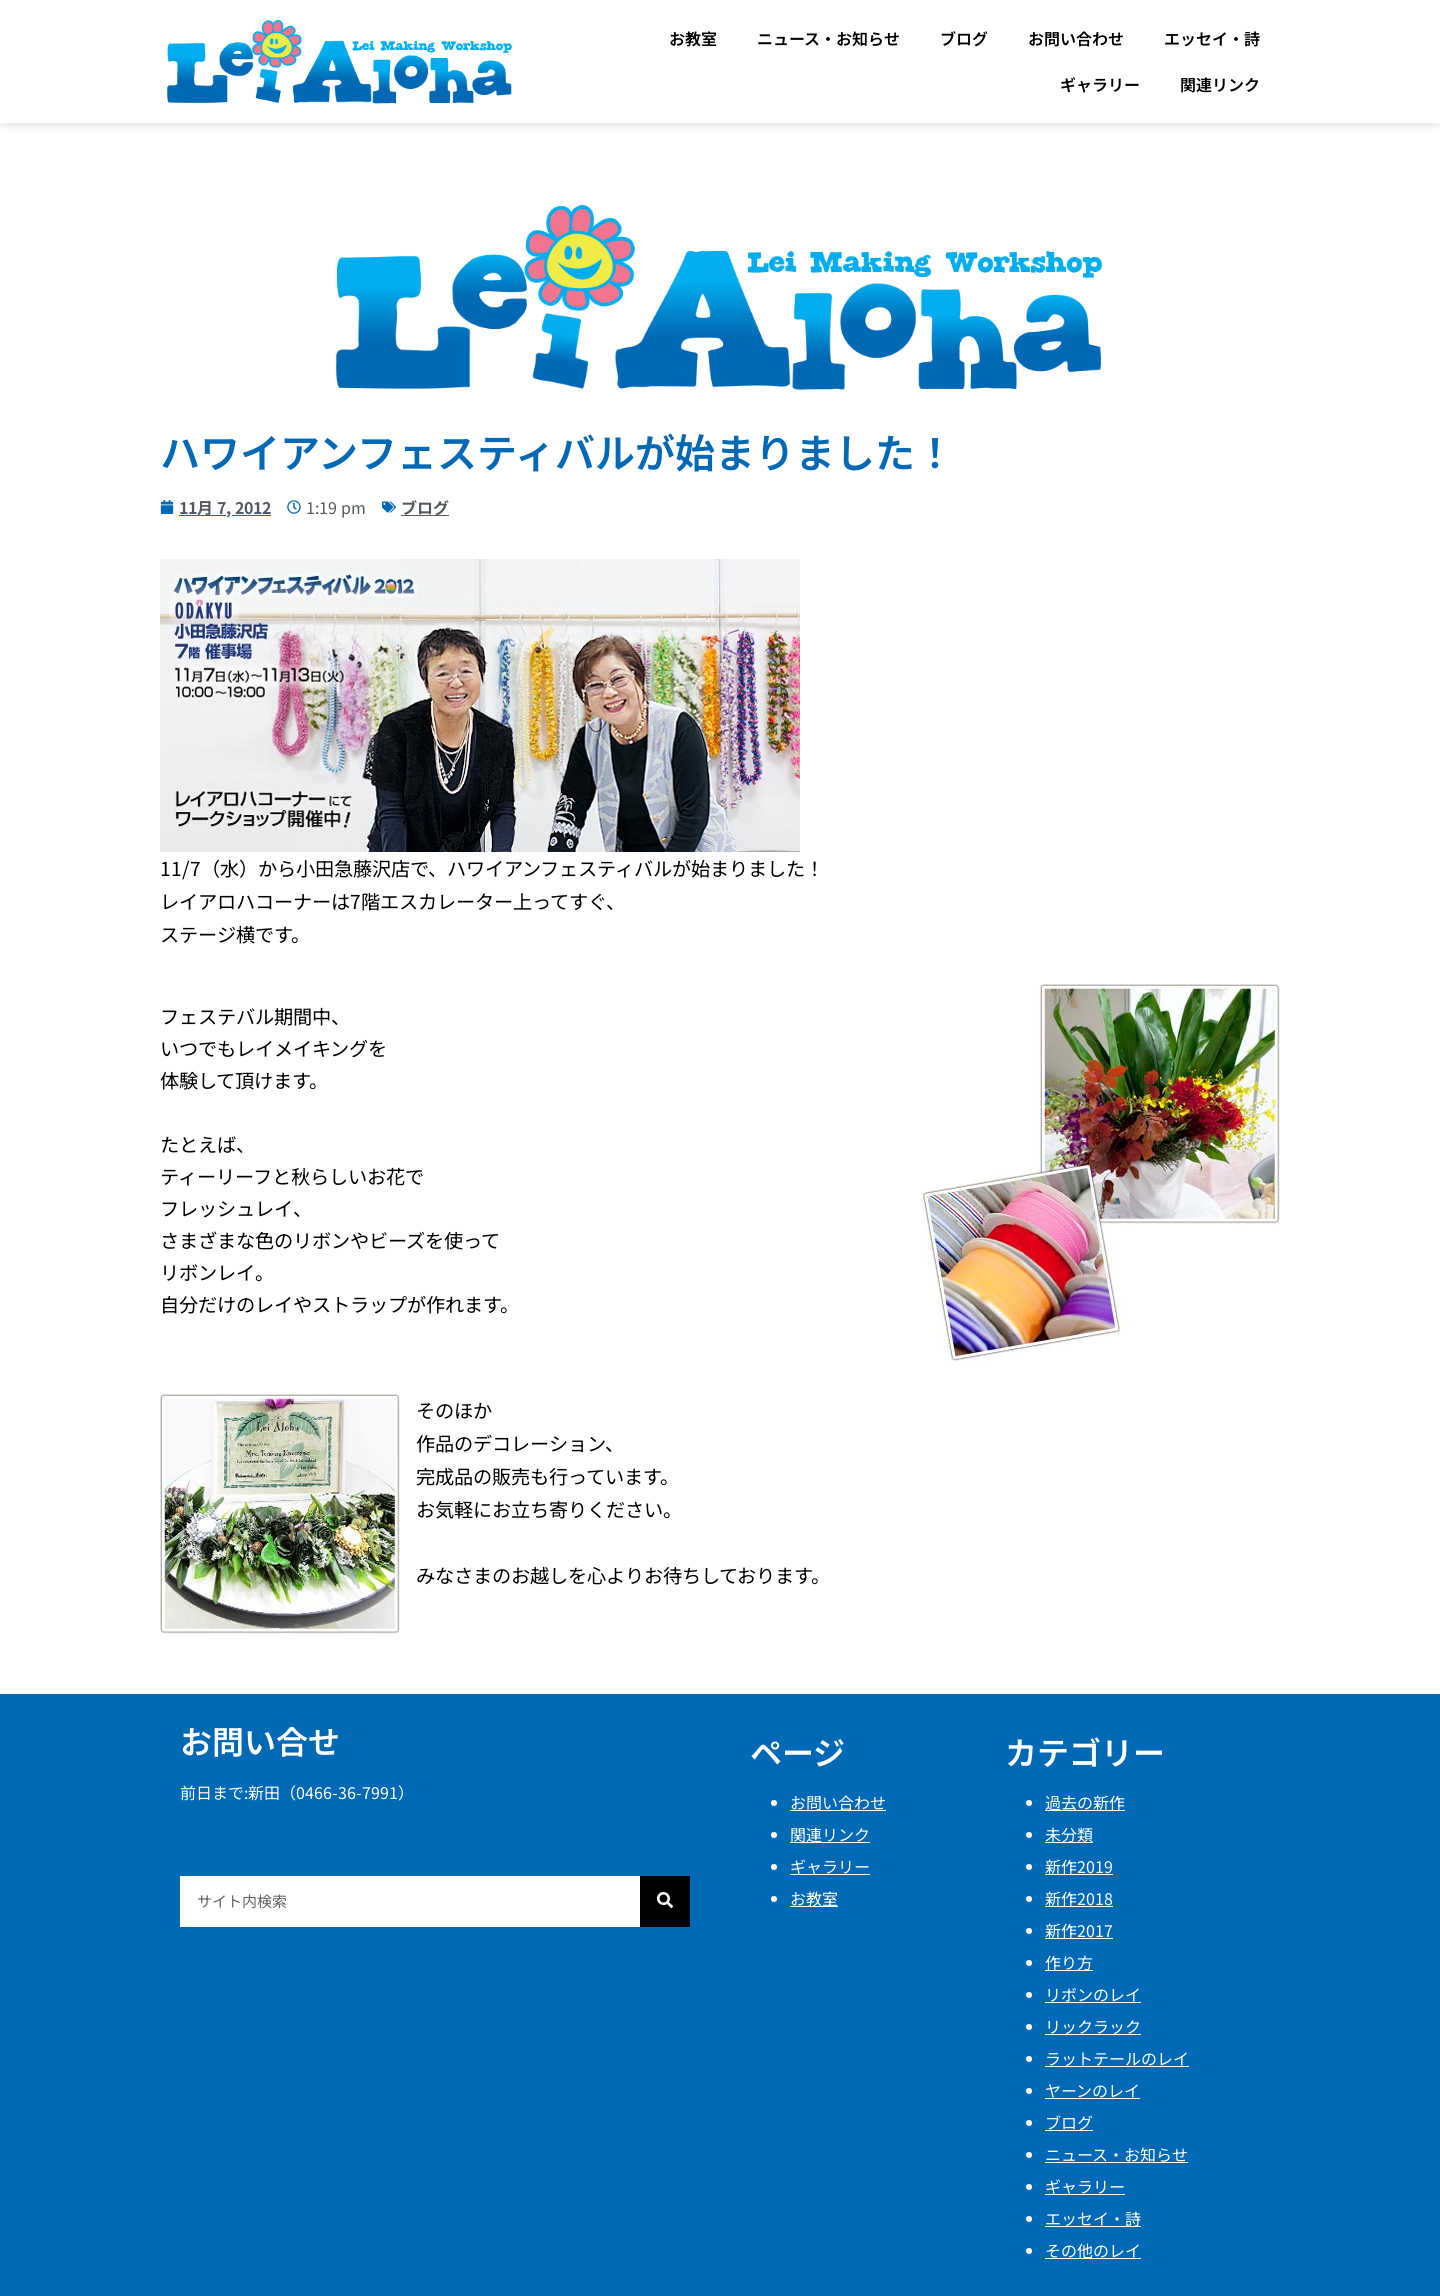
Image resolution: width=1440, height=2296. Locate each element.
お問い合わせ (1076, 38)
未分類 (1069, 1834)
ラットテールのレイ (1117, 2058)
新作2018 (1079, 1898)
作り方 (1069, 1962)
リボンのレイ (1093, 1994)
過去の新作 (1085, 1802)
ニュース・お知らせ (828, 38)
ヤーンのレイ (1092, 2090)
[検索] (665, 1901)
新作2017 (1079, 1930)
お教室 (693, 38)
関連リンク (1220, 84)
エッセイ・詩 (1212, 38)
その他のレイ (1093, 2250)
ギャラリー (1100, 84)
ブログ (964, 38)
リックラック (1093, 2026)
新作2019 (1079, 1866)
